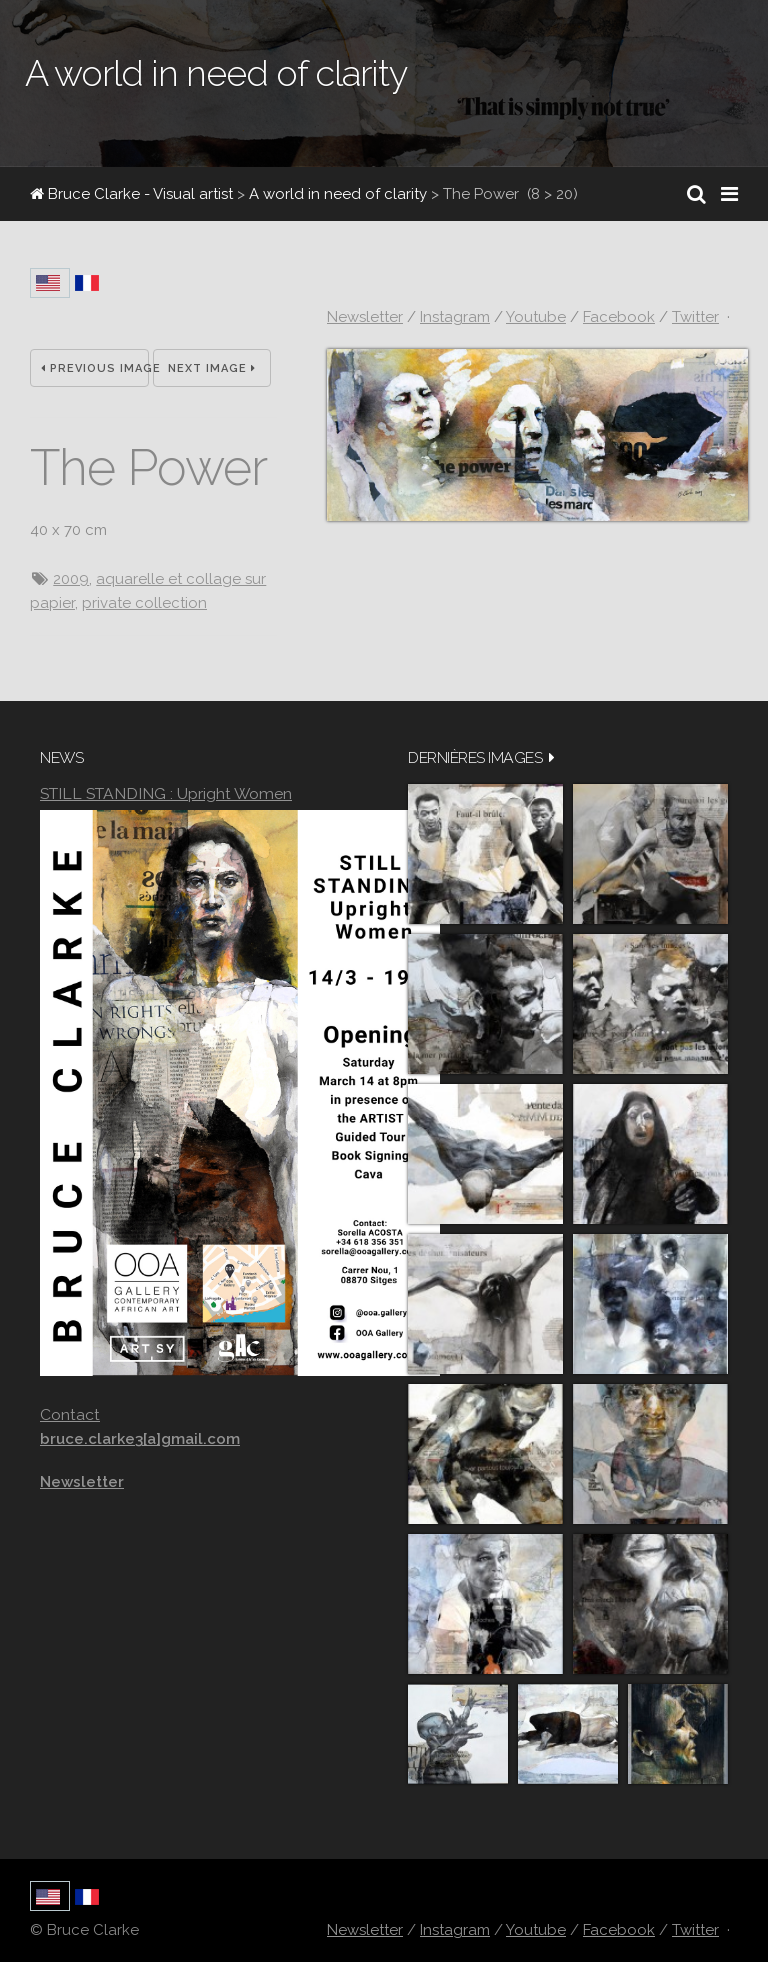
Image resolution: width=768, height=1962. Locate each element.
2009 (71, 579)
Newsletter (365, 317)
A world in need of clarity (338, 194)
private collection (144, 603)
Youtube (536, 317)
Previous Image (95, 368)
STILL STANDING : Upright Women (166, 793)
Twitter (695, 317)
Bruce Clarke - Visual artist (131, 194)
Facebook (619, 317)
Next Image (212, 368)
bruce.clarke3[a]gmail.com (140, 1439)
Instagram (455, 317)
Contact (70, 1414)
